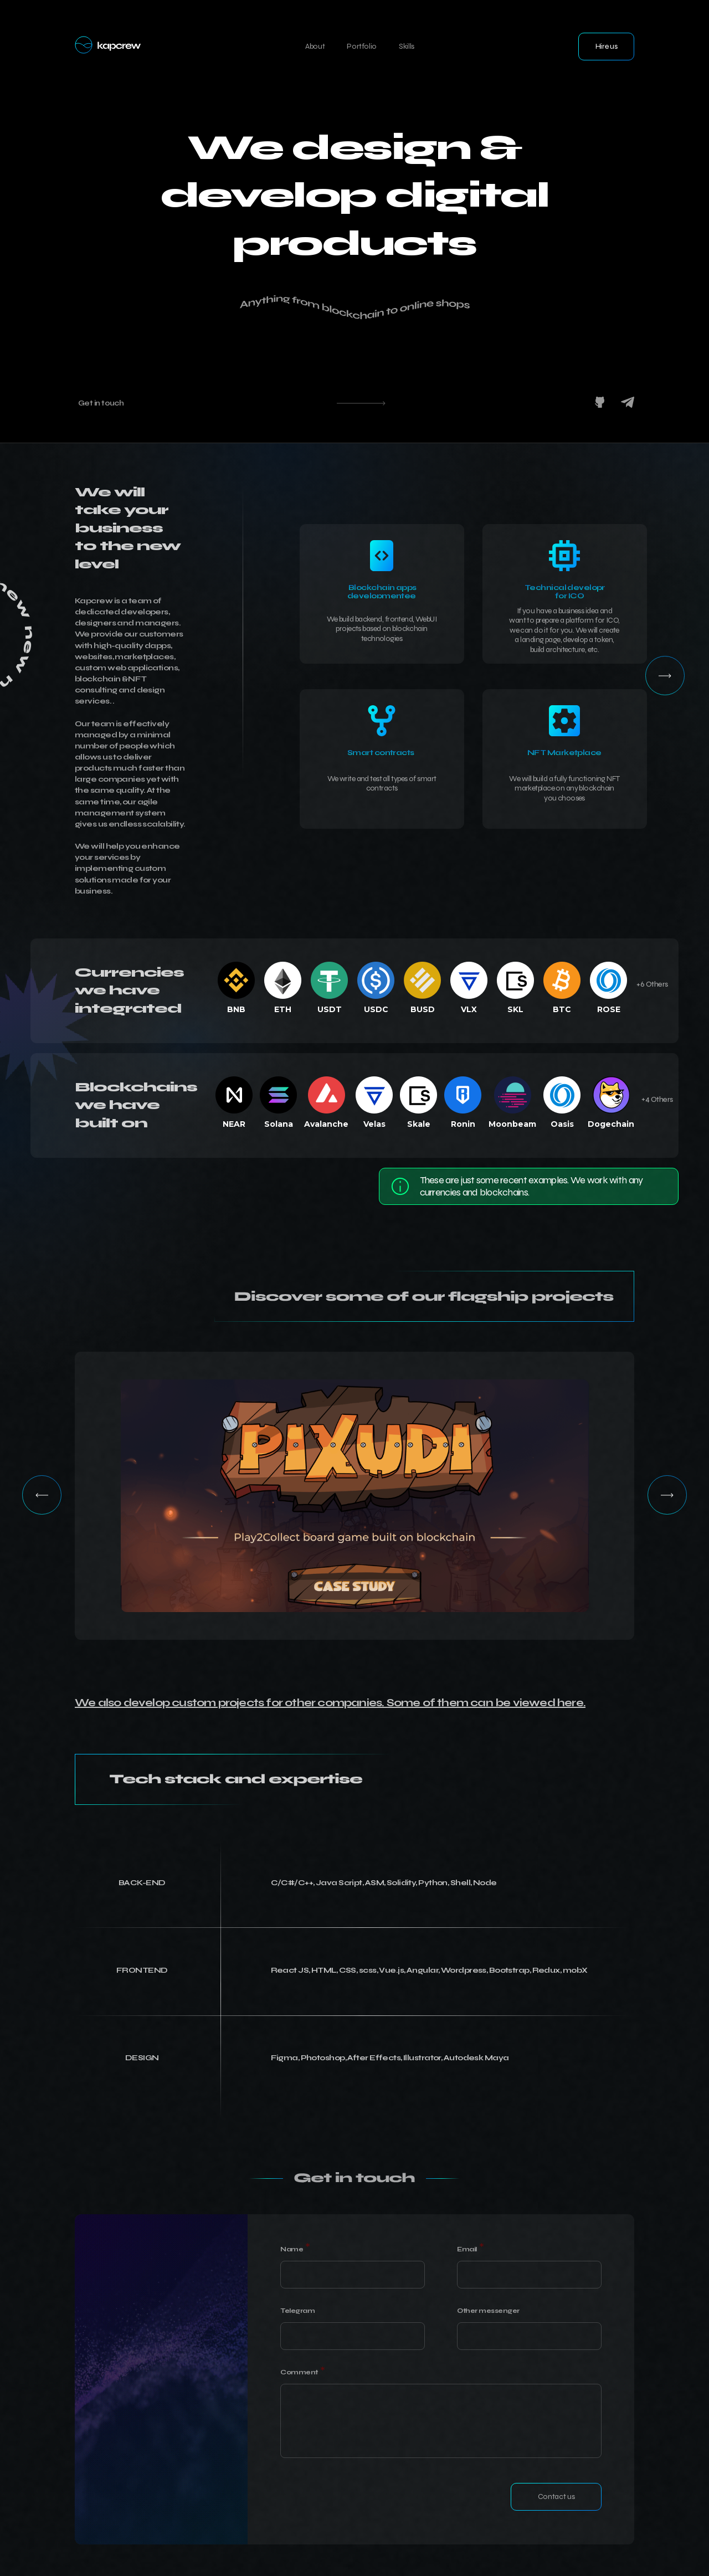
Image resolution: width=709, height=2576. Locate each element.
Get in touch (101, 403)
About (315, 46)
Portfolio (362, 46)
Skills (406, 46)
